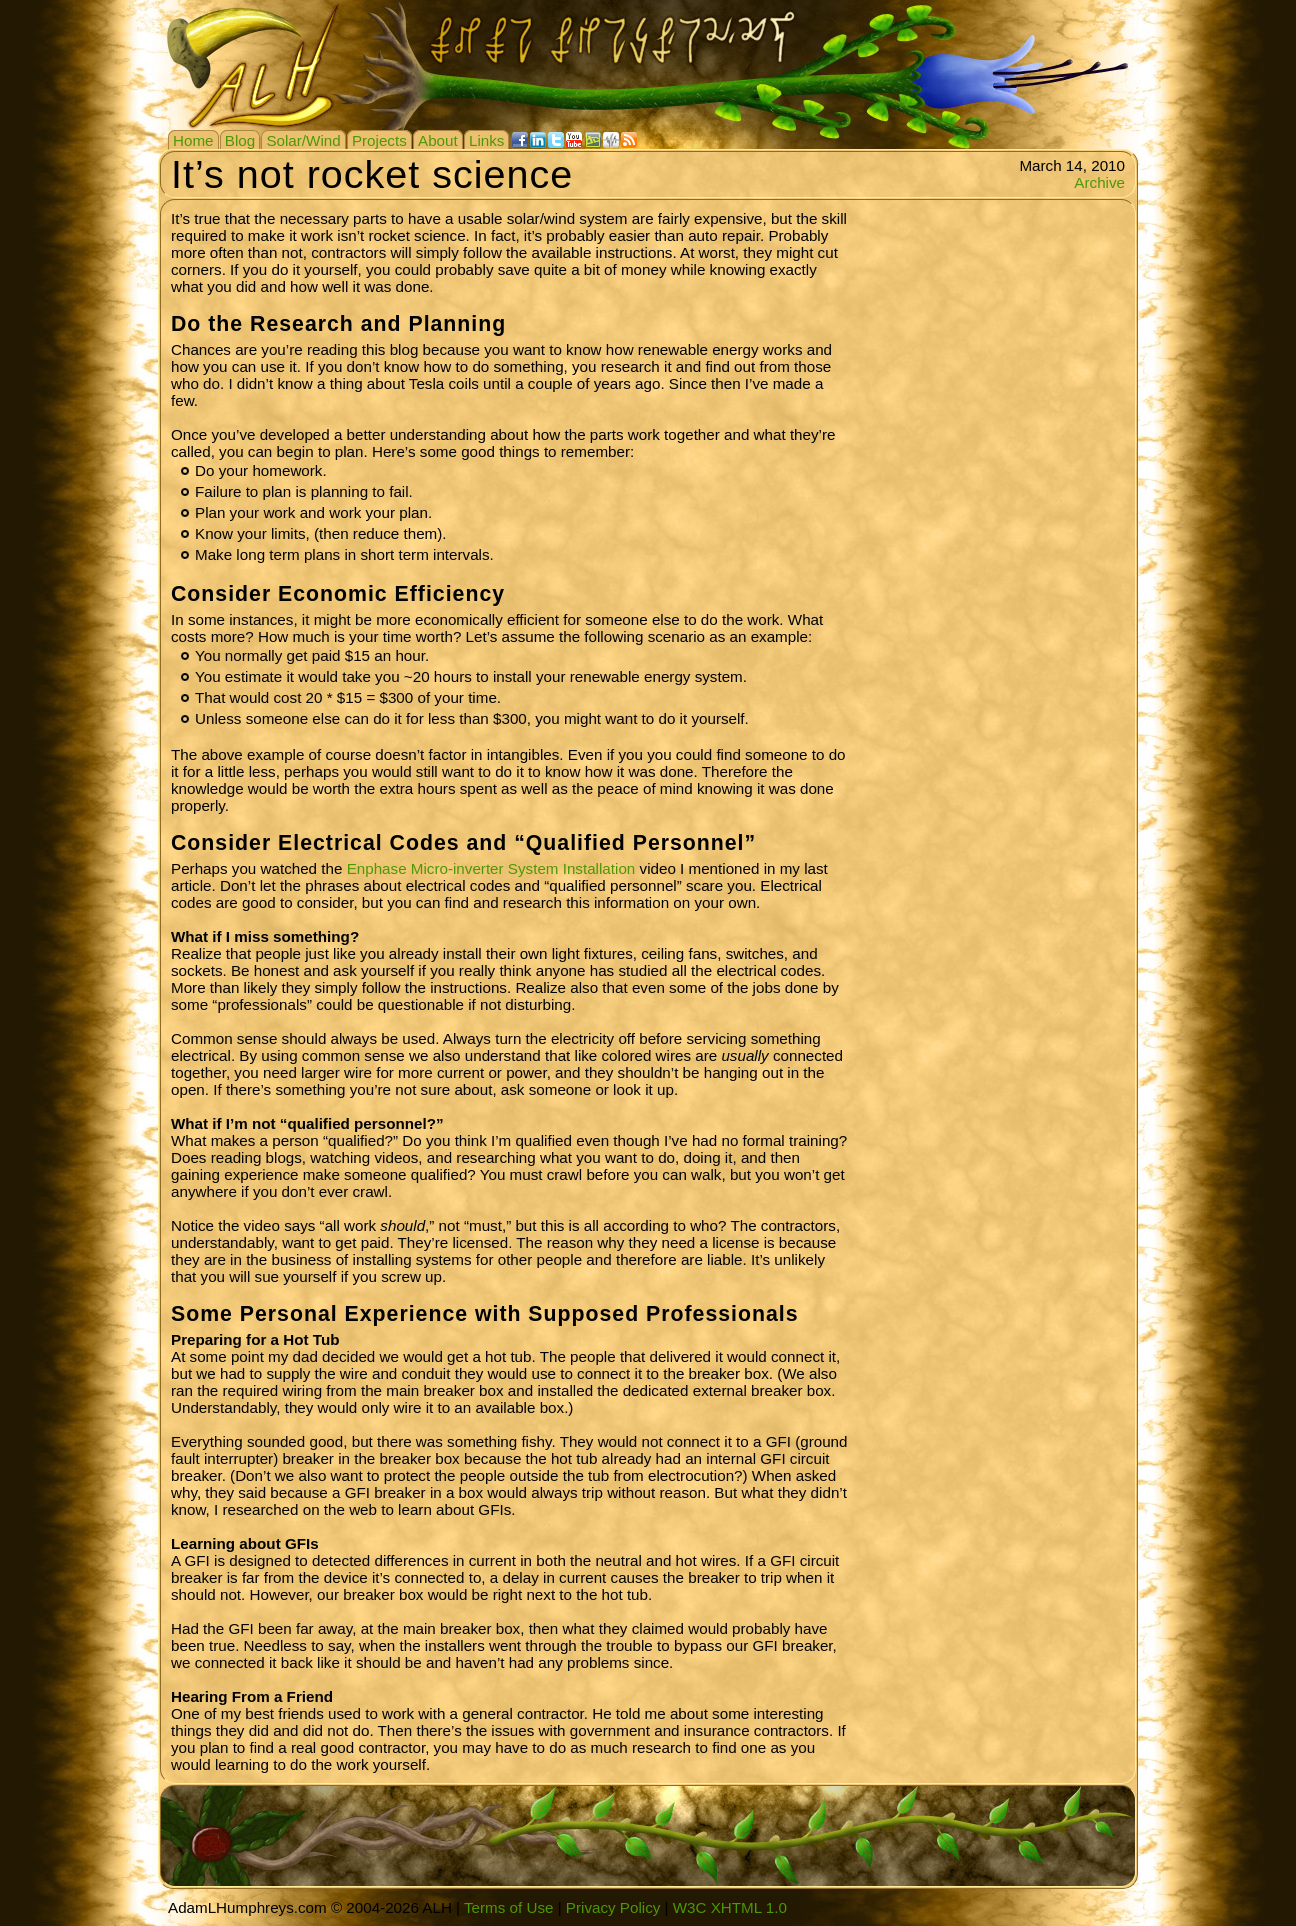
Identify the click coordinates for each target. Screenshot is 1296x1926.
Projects (379, 140)
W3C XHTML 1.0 (730, 1907)
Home (193, 140)
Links (486, 140)
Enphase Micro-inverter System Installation (491, 868)
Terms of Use (508, 1907)
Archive (1099, 182)
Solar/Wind (303, 140)
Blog (240, 140)
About (438, 140)
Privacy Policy (613, 1907)
